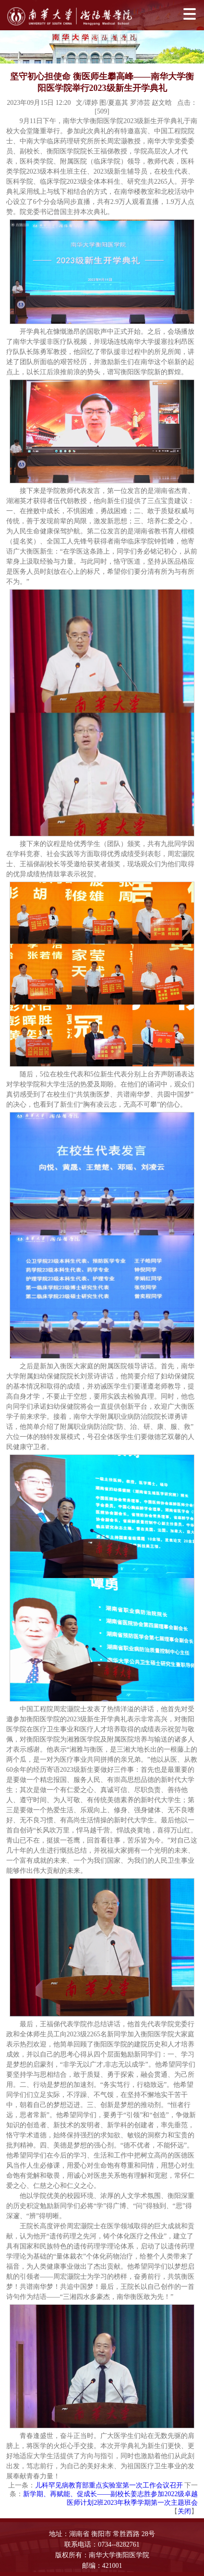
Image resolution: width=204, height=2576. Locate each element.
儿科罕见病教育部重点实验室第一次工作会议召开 (109, 2485)
